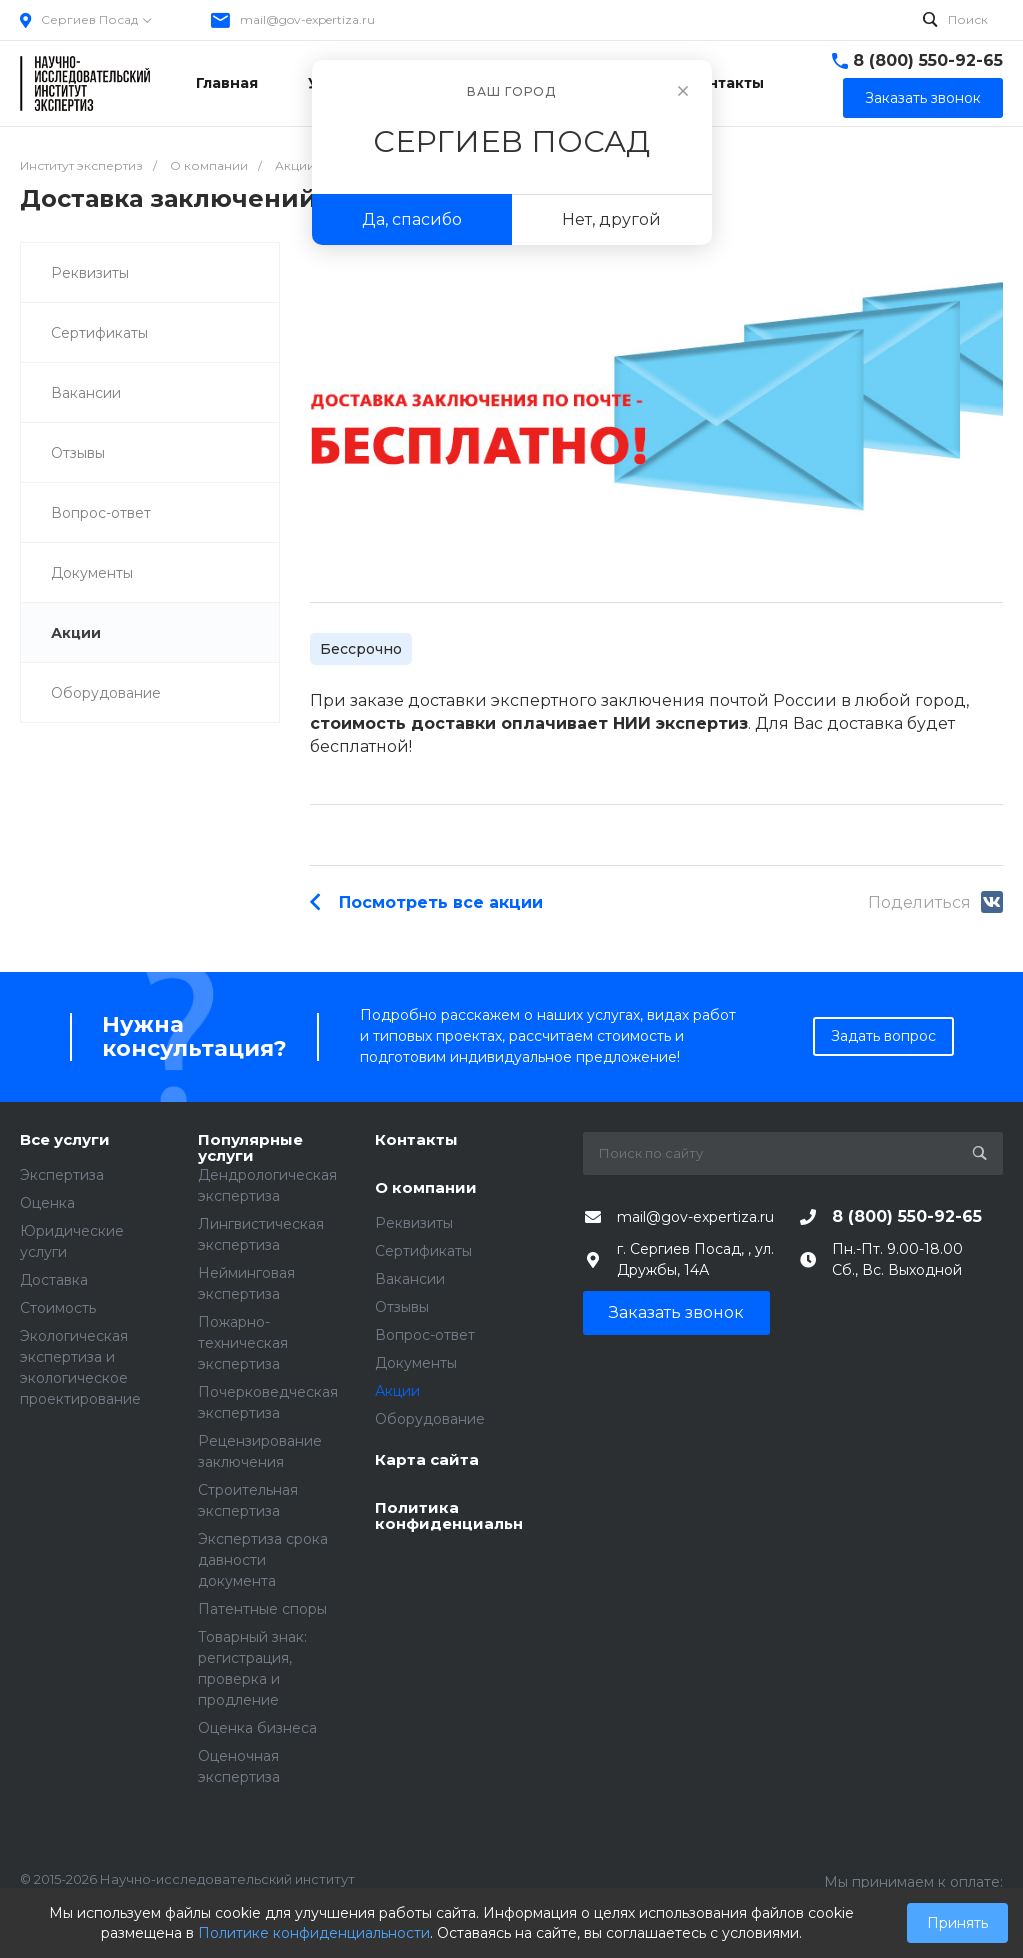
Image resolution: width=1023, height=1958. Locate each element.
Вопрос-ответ (101, 513)
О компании (426, 1188)
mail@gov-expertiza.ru (307, 19)
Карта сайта (427, 1460)
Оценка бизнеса (257, 1728)
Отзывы (78, 453)
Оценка (47, 1203)
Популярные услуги (250, 1148)
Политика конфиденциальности (449, 1516)
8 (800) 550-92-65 (928, 60)
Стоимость (58, 1308)
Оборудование (106, 693)
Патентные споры (262, 1609)
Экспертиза (62, 1175)
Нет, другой (611, 219)
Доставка (54, 1280)
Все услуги (65, 1140)
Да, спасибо (412, 219)
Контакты (416, 1140)
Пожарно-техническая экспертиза (243, 1343)
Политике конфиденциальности (314, 1933)
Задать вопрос (883, 1036)
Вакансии (86, 393)
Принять (957, 1923)
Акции (76, 633)
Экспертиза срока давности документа (263, 1560)
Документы (92, 573)
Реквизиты (90, 273)
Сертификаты (99, 333)
